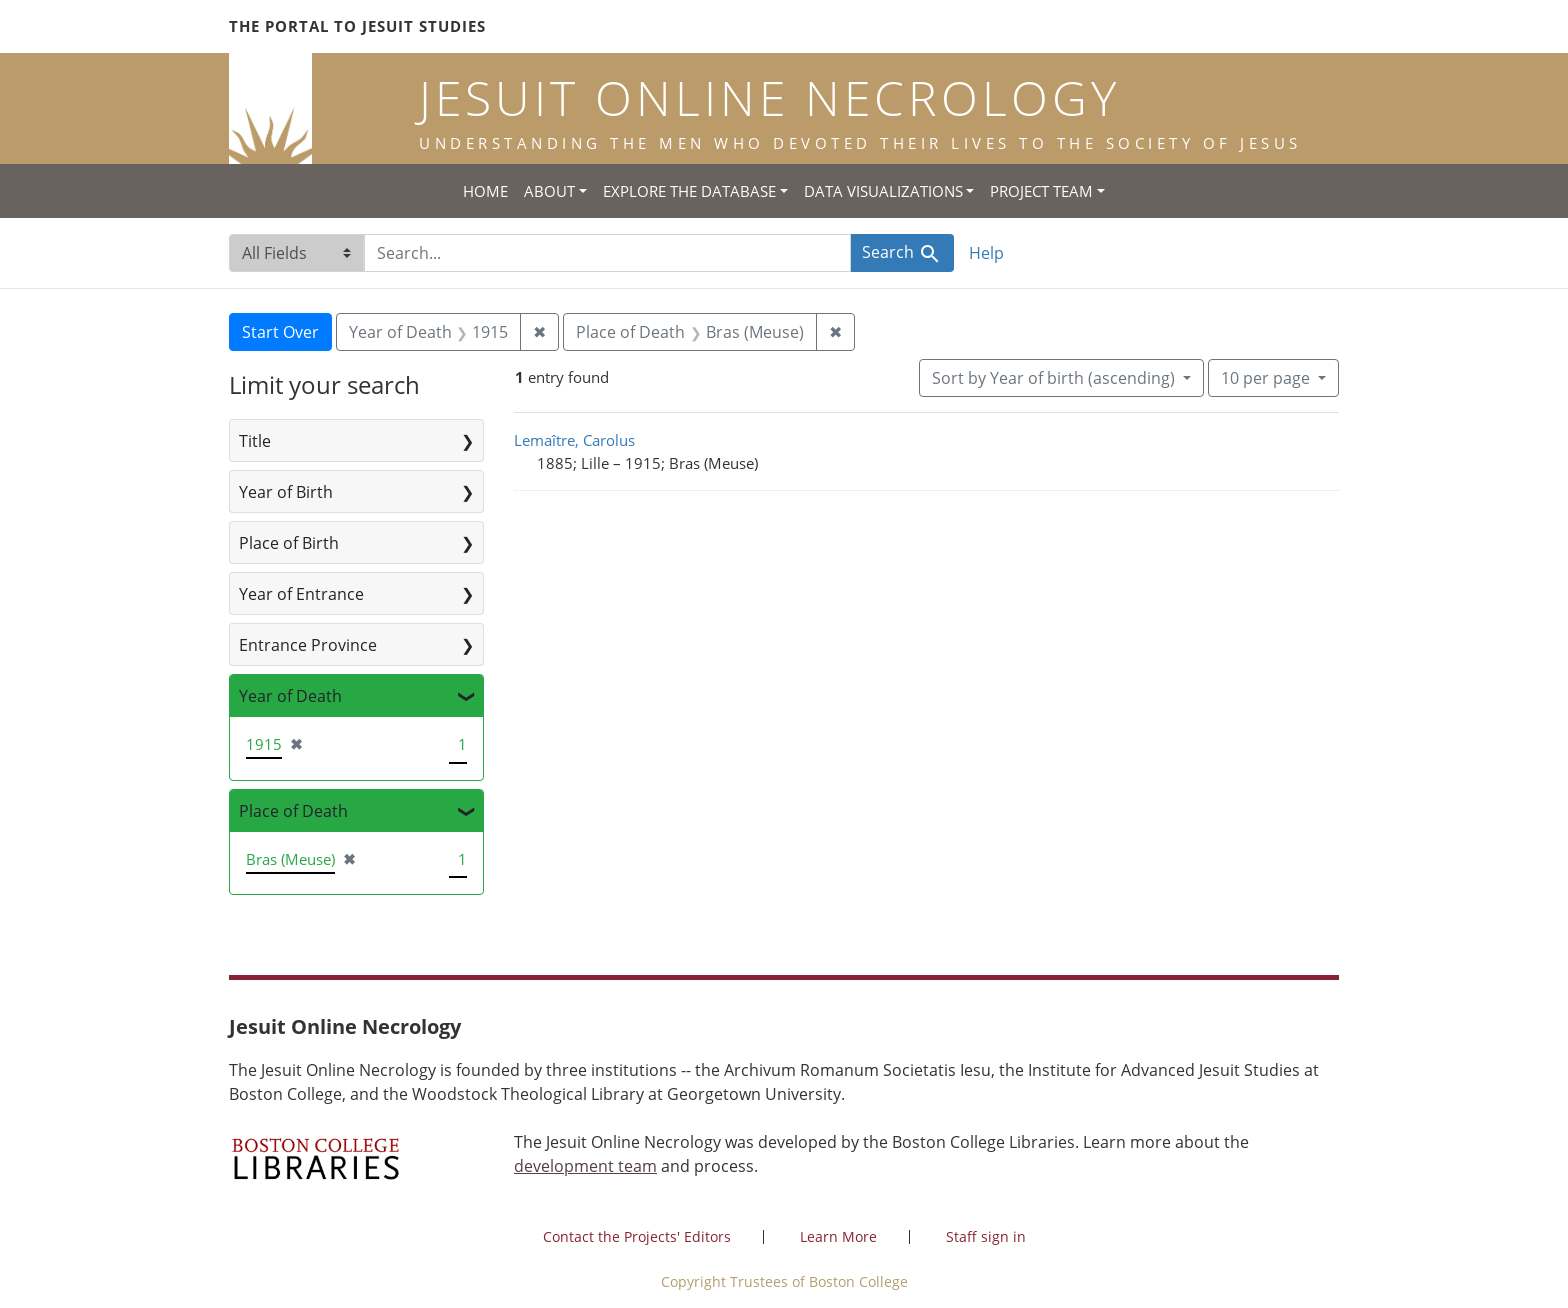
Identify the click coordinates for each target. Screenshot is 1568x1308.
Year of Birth (286, 492)
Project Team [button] (1041, 191)
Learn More (838, 1236)
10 (1267, 377)
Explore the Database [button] (689, 191)
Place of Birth (289, 543)
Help (986, 253)
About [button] (549, 191)
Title (255, 441)
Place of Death (293, 811)
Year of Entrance (301, 594)
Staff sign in (986, 1236)
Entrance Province (308, 645)
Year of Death (290, 696)
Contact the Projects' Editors (637, 1236)
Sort (1055, 378)
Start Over (280, 332)
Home (485, 191)
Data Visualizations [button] (883, 191)
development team (585, 1166)
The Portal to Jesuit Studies (357, 26)
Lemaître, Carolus (574, 440)
